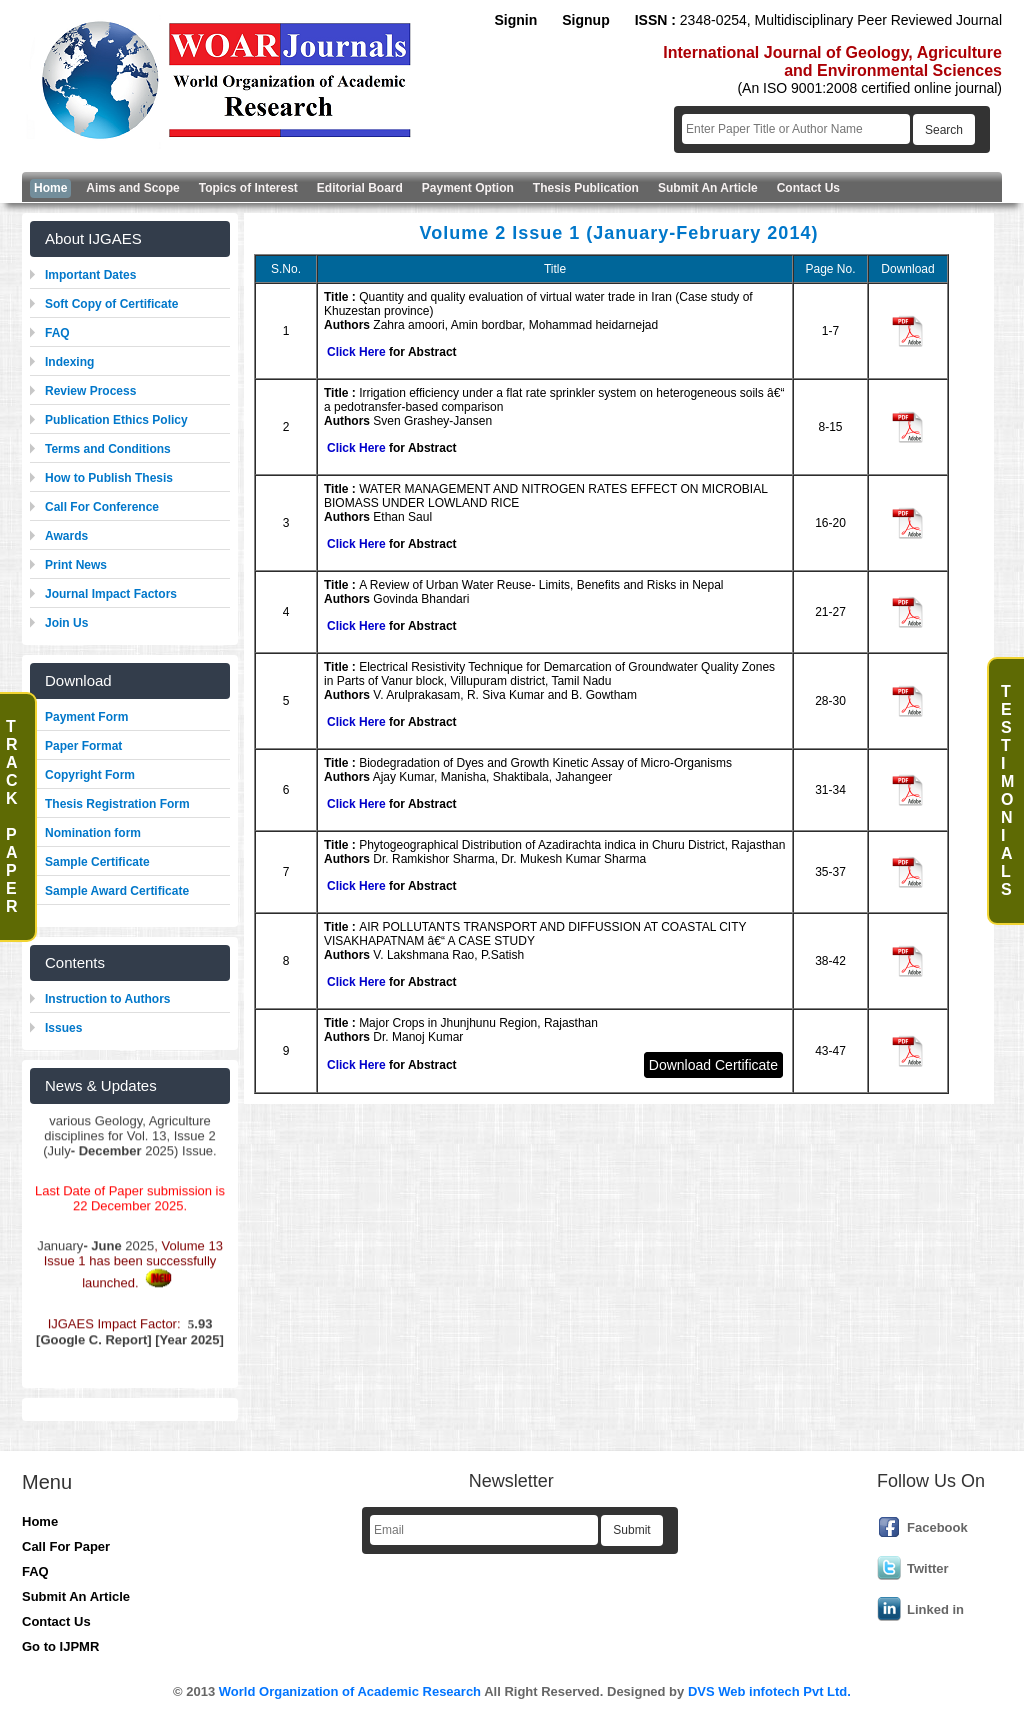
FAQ (57, 333)
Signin (515, 20)
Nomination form (93, 833)
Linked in (935, 1609)
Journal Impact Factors (111, 594)
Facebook (937, 1527)
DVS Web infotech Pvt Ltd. (769, 1691)
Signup (585, 20)
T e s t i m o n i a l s (1007, 790)
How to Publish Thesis (109, 478)
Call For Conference (102, 507)
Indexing (69, 362)
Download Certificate (713, 1065)
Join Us (66, 623)
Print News (76, 565)
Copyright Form (90, 775)
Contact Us (56, 1621)
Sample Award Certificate (117, 891)
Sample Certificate (97, 862)
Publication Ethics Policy (116, 420)
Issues (63, 1028)
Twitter (928, 1568)
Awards (66, 536)
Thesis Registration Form (117, 804)
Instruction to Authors (108, 999)
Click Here (356, 352)
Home (40, 1521)
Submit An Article (76, 1596)
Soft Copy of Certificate (111, 304)
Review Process (90, 391)
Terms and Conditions (108, 449)
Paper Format (83, 746)
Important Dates (90, 275)
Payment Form (86, 717)
